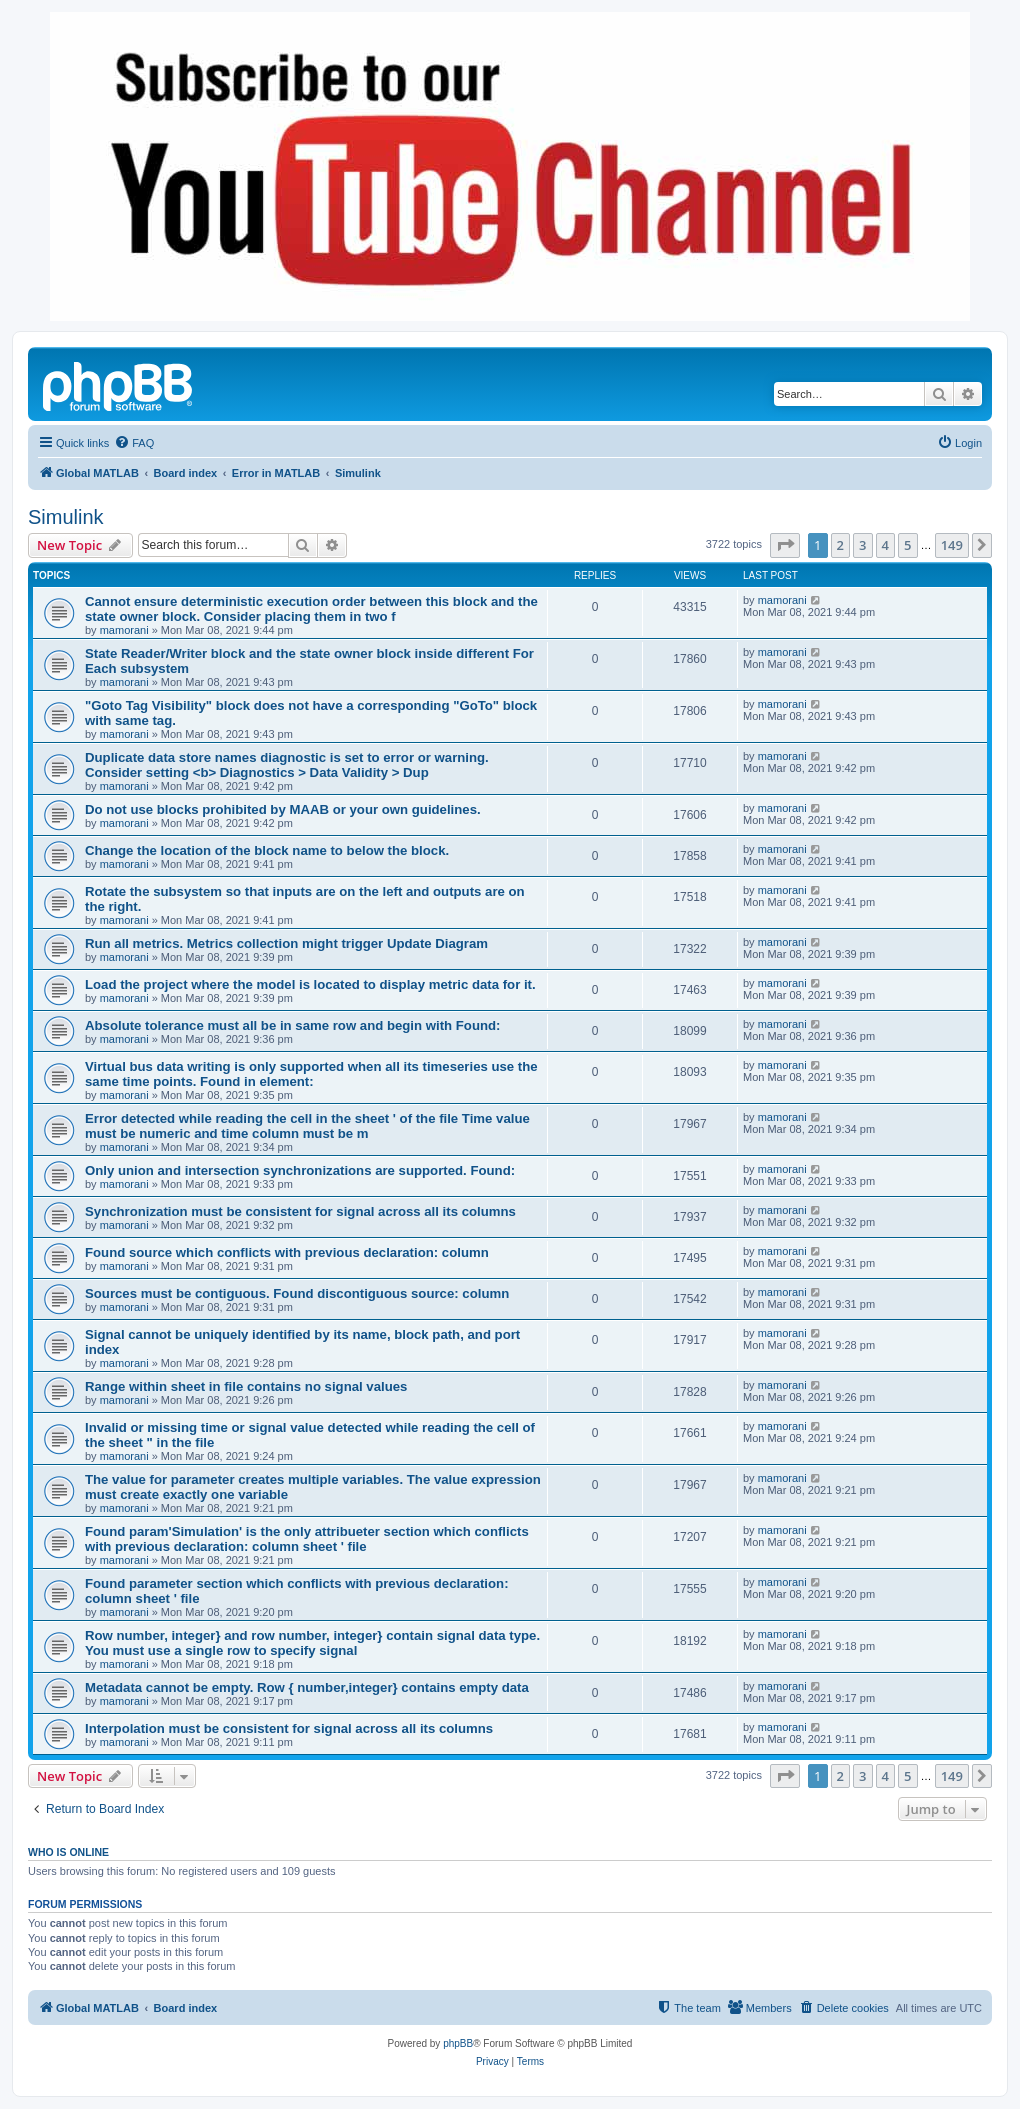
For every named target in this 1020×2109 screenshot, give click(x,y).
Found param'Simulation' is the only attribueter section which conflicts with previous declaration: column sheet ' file (307, 1539)
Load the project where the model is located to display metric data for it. (310, 984)
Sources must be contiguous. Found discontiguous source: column (297, 1293)
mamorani (124, 630)
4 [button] (885, 545)
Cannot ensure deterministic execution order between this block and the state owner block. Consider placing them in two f (311, 609)
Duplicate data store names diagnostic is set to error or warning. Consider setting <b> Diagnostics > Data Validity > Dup (287, 765)
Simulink (66, 517)
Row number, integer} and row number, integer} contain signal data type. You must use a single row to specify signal (312, 1643)
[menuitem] (134, 443)
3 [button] (862, 545)
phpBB (458, 2043)
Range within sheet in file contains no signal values (246, 1386)
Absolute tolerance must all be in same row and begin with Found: (292, 1025)
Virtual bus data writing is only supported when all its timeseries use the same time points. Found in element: (311, 1074)
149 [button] (952, 545)
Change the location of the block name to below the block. (267, 850)
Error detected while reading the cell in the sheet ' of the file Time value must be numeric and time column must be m (307, 1126)
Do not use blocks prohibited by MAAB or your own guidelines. (283, 809)
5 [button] (907, 545)
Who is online (68, 1852)
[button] (785, 545)
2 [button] (840, 545)
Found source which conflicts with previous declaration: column (287, 1252)
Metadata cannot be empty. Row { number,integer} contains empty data (307, 1687)
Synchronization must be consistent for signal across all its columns (300, 1211)
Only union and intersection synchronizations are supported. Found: (300, 1170)
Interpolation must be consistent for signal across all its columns (289, 1728)
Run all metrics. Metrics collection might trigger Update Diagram (286, 943)
